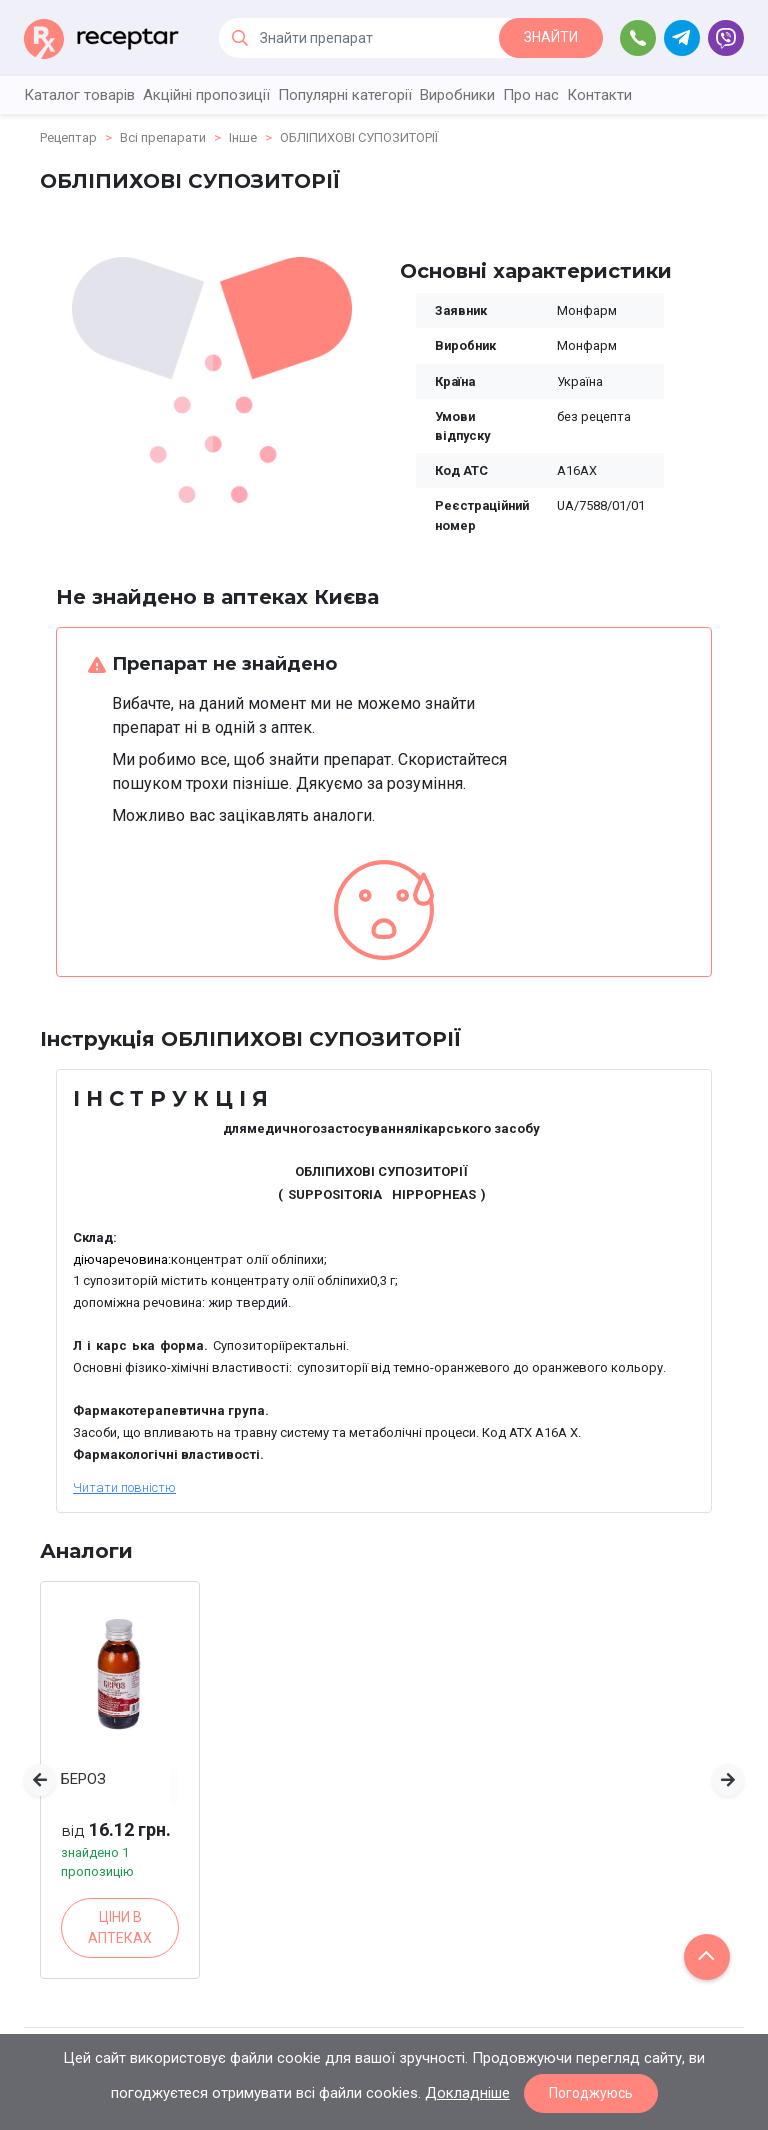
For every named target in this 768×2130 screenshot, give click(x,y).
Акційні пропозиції (206, 95)
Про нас (531, 95)
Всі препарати (163, 137)
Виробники (457, 95)
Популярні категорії (345, 95)
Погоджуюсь (591, 2093)
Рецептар (68, 137)
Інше (243, 137)
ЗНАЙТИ (551, 37)
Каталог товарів (79, 95)
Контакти (599, 95)
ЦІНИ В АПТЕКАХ (120, 1927)
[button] (40, 1780)
